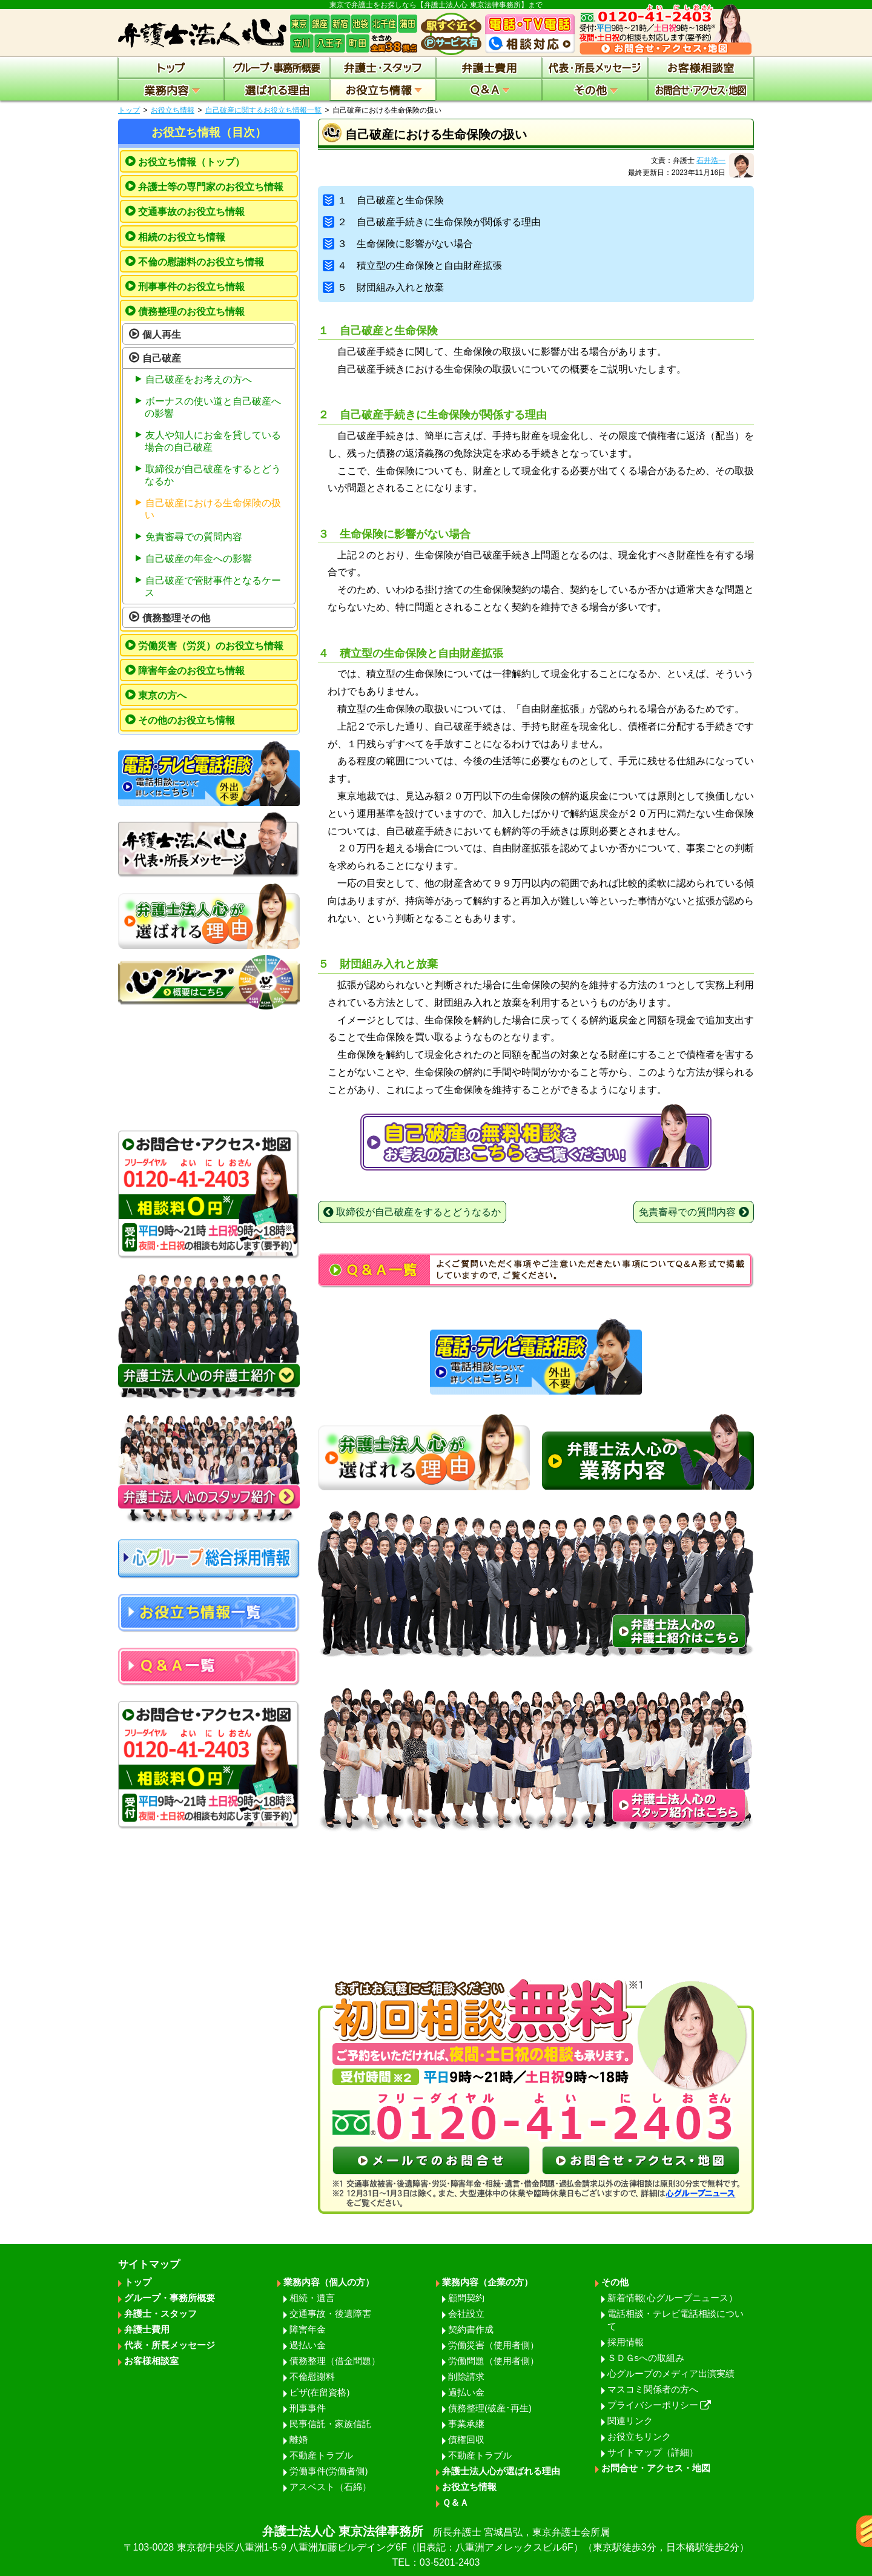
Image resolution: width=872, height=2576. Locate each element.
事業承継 (466, 2424)
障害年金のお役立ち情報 (191, 670)
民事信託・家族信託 (330, 2424)
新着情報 (672, 2298)
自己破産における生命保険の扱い (213, 509)
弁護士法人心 (436, 2547)
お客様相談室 (151, 2361)
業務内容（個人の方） (328, 2282)
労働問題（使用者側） (493, 2361)
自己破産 (161, 358)
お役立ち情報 (172, 110)
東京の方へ (162, 695)
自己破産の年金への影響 (198, 558)
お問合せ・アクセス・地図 (655, 2468)
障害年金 (307, 2329)
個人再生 (161, 334)
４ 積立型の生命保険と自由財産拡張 (412, 265)
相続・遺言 (312, 2298)
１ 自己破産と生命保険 (383, 200)
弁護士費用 (147, 2329)
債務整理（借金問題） (334, 2361)
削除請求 (466, 2376)
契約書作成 (471, 2329)
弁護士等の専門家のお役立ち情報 (210, 187)
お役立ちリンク (639, 2436)
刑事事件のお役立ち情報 (191, 287)
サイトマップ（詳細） (652, 2452)
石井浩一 (710, 160)
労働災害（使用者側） (493, 2345)
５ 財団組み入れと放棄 (383, 287)
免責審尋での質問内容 (193, 537)
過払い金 (307, 2345)
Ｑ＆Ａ (455, 2502)
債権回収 (466, 2439)
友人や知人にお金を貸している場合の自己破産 (213, 441)
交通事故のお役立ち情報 (191, 211)
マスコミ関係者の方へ (652, 2389)
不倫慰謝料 (312, 2376)
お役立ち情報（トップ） (191, 162)
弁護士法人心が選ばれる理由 (501, 2471)
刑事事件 (307, 2408)
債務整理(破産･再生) (490, 2408)
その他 (615, 2282)
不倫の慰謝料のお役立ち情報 (201, 262)
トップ (129, 110)
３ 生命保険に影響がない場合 (398, 244)
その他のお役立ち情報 (186, 720)
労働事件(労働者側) (328, 2471)
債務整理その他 (176, 618)
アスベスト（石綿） (330, 2487)
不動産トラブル (321, 2455)
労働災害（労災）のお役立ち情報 (210, 646)
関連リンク (630, 2421)
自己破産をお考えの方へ (198, 379)
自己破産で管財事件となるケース (213, 586)
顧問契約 (466, 2298)
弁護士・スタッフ (160, 2313)
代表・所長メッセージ (169, 2345)
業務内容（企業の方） (487, 2282)
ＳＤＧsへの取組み (646, 2358)
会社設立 (466, 2313)
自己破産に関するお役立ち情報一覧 (263, 110)
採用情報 (625, 2342)
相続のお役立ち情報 (181, 237)
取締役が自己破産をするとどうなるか (213, 475)
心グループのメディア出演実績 (671, 2373)
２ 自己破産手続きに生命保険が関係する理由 (432, 222)
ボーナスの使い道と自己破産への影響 (213, 407)
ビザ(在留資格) (319, 2392)
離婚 (298, 2439)
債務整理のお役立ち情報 (191, 311)
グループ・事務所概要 (169, 2298)
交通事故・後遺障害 (330, 2313)
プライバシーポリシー (659, 2405)
